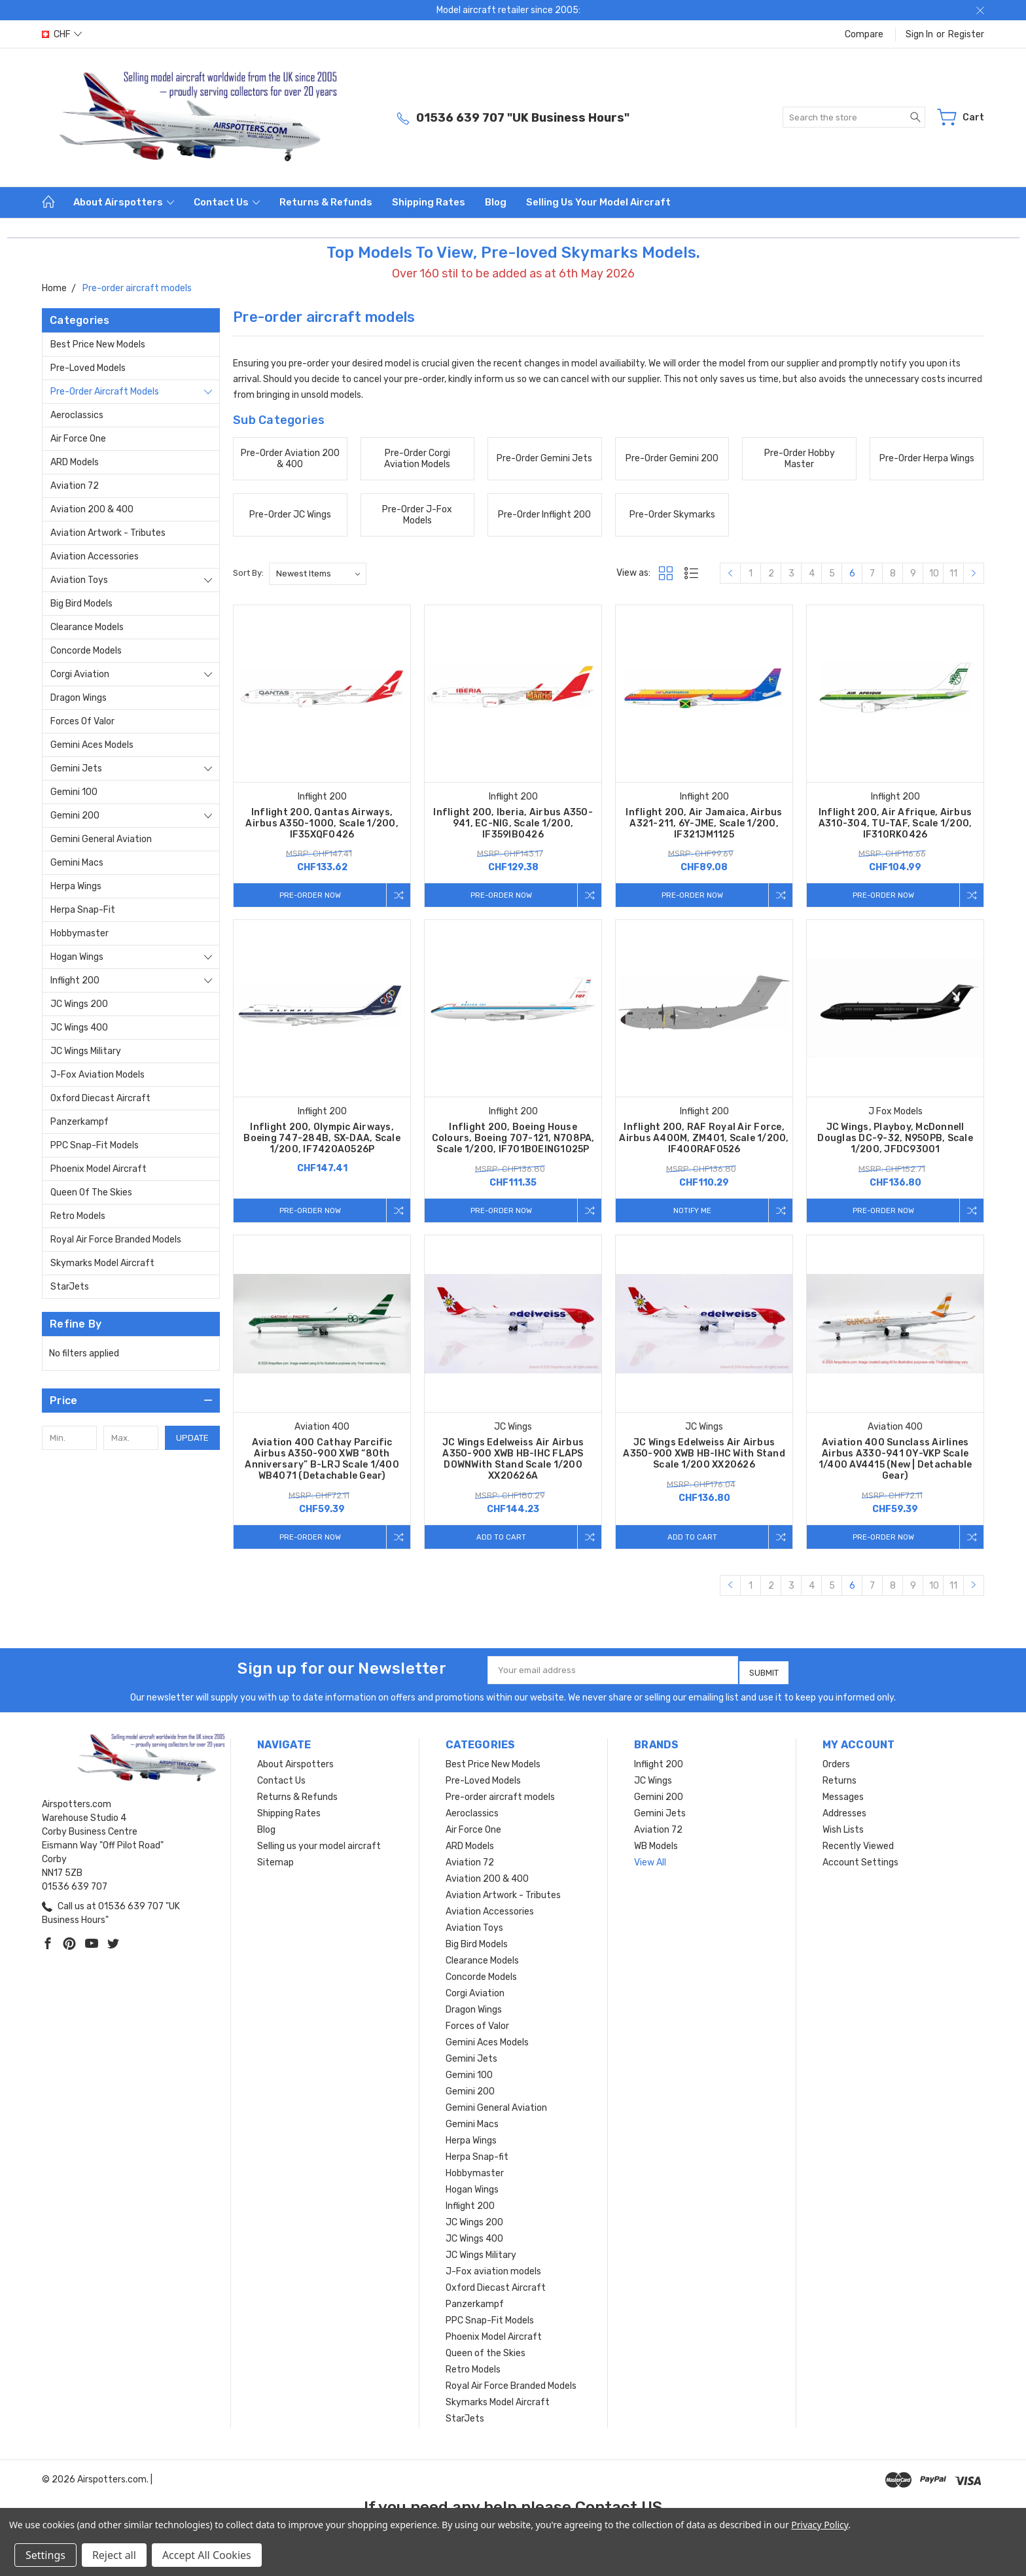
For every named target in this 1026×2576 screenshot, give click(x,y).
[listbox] (317, 574)
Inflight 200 (74, 980)
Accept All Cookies (206, 2555)
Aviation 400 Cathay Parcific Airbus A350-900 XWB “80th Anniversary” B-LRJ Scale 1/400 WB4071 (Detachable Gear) (322, 1461)
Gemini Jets (76, 768)
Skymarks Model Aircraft (102, 1263)
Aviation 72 (74, 485)
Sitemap (275, 1862)
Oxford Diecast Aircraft (100, 1098)
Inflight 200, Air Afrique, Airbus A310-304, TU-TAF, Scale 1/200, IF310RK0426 (895, 823)
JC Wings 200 (79, 1004)
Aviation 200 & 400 (91, 509)
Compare (864, 34)
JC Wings (653, 1780)
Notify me (688, 1211)
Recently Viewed (858, 1846)
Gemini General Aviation (101, 839)
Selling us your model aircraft (598, 202)
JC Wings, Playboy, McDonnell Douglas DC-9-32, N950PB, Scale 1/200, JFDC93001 (895, 1139)
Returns (840, 1780)
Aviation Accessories (94, 556)
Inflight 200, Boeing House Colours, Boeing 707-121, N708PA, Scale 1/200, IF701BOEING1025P (513, 1139)
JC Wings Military (85, 1051)
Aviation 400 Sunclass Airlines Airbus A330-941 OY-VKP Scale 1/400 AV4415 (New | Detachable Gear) (895, 1461)
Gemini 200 (74, 815)
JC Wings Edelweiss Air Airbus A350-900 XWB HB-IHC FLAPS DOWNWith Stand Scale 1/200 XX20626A (513, 1461)
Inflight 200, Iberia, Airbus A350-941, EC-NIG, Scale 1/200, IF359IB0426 (513, 823)
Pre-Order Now (307, 895)
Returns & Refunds (325, 202)
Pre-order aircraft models (104, 391)
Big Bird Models (81, 603)
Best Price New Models (97, 344)
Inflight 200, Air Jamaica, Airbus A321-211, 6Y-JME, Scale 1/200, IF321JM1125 (704, 823)
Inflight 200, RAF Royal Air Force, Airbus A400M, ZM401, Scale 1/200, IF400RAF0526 (703, 1139)
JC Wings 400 (79, 1027)
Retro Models (77, 1216)
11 (953, 573)
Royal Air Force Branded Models (115, 1239)
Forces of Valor (82, 721)
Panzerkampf (79, 1121)
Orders (836, 1764)
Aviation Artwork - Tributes (108, 532)
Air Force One (78, 438)
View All (650, 1862)
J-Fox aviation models (97, 1074)
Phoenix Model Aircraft (98, 1168)
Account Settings (860, 1862)
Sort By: (248, 573)
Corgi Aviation (79, 674)
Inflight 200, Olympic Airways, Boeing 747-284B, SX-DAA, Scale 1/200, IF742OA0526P (321, 1139)
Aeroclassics (76, 415)
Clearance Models (87, 627)
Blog (495, 202)
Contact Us (227, 202)
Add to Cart (498, 1539)
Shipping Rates (428, 202)
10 (934, 573)
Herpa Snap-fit (82, 909)
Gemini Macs (76, 862)
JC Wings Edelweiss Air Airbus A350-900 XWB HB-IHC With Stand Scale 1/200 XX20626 (704, 1456)
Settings (45, 2555)
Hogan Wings (76, 956)
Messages (843, 1797)
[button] (131, 1400)
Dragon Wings (78, 697)
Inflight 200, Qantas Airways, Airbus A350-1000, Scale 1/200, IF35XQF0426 (321, 823)
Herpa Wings (75, 886)
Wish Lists (843, 1829)
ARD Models (74, 462)
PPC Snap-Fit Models (94, 1145)
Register (966, 34)
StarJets (69, 1286)
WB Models (656, 1846)
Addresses (844, 1813)
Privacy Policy (819, 2524)
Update (192, 1438)
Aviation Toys (79, 580)
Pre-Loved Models (88, 368)
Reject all (114, 2555)
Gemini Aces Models (91, 744)
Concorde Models (86, 650)
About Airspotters (123, 202)
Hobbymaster (79, 933)
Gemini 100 (73, 792)
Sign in (919, 34)
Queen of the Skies (91, 1192)
